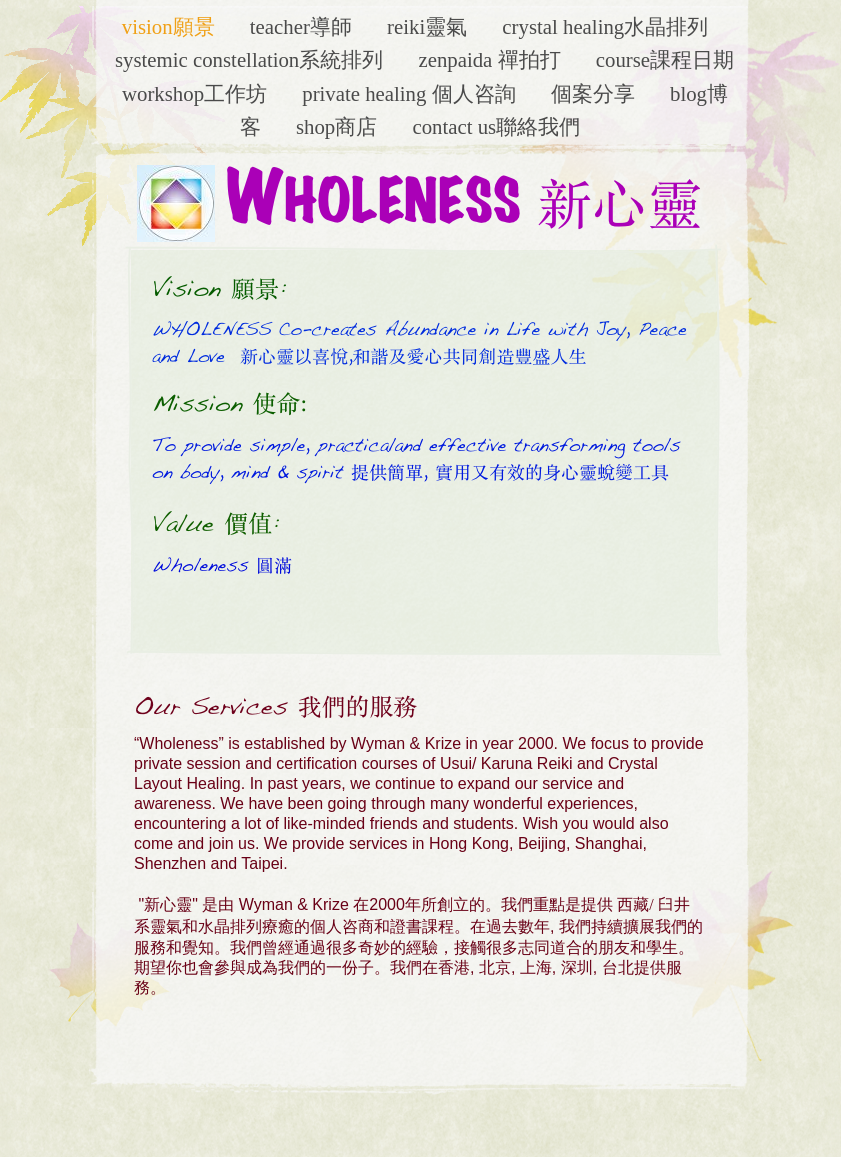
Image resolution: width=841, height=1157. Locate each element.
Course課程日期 (665, 59)
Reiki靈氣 (429, 26)
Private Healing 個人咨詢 (411, 93)
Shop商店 (339, 126)
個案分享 (595, 93)
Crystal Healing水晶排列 (605, 26)
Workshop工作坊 (197, 93)
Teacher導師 (303, 26)
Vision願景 (171, 26)
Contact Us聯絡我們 (496, 126)
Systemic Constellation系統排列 (251, 59)
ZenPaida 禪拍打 (491, 59)
